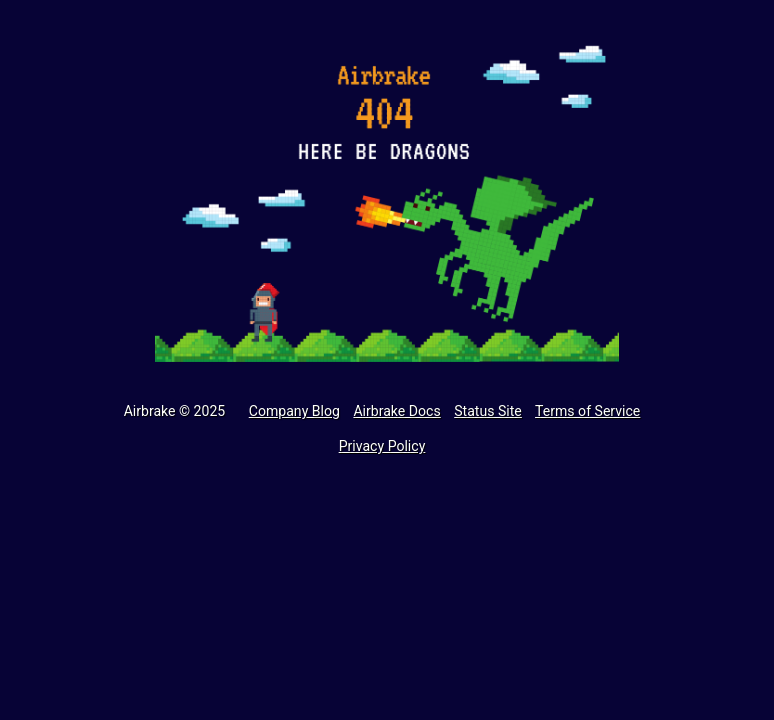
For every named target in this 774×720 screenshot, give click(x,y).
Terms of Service (587, 411)
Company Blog (294, 411)
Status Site (488, 411)
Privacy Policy (382, 446)
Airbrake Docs (396, 411)
